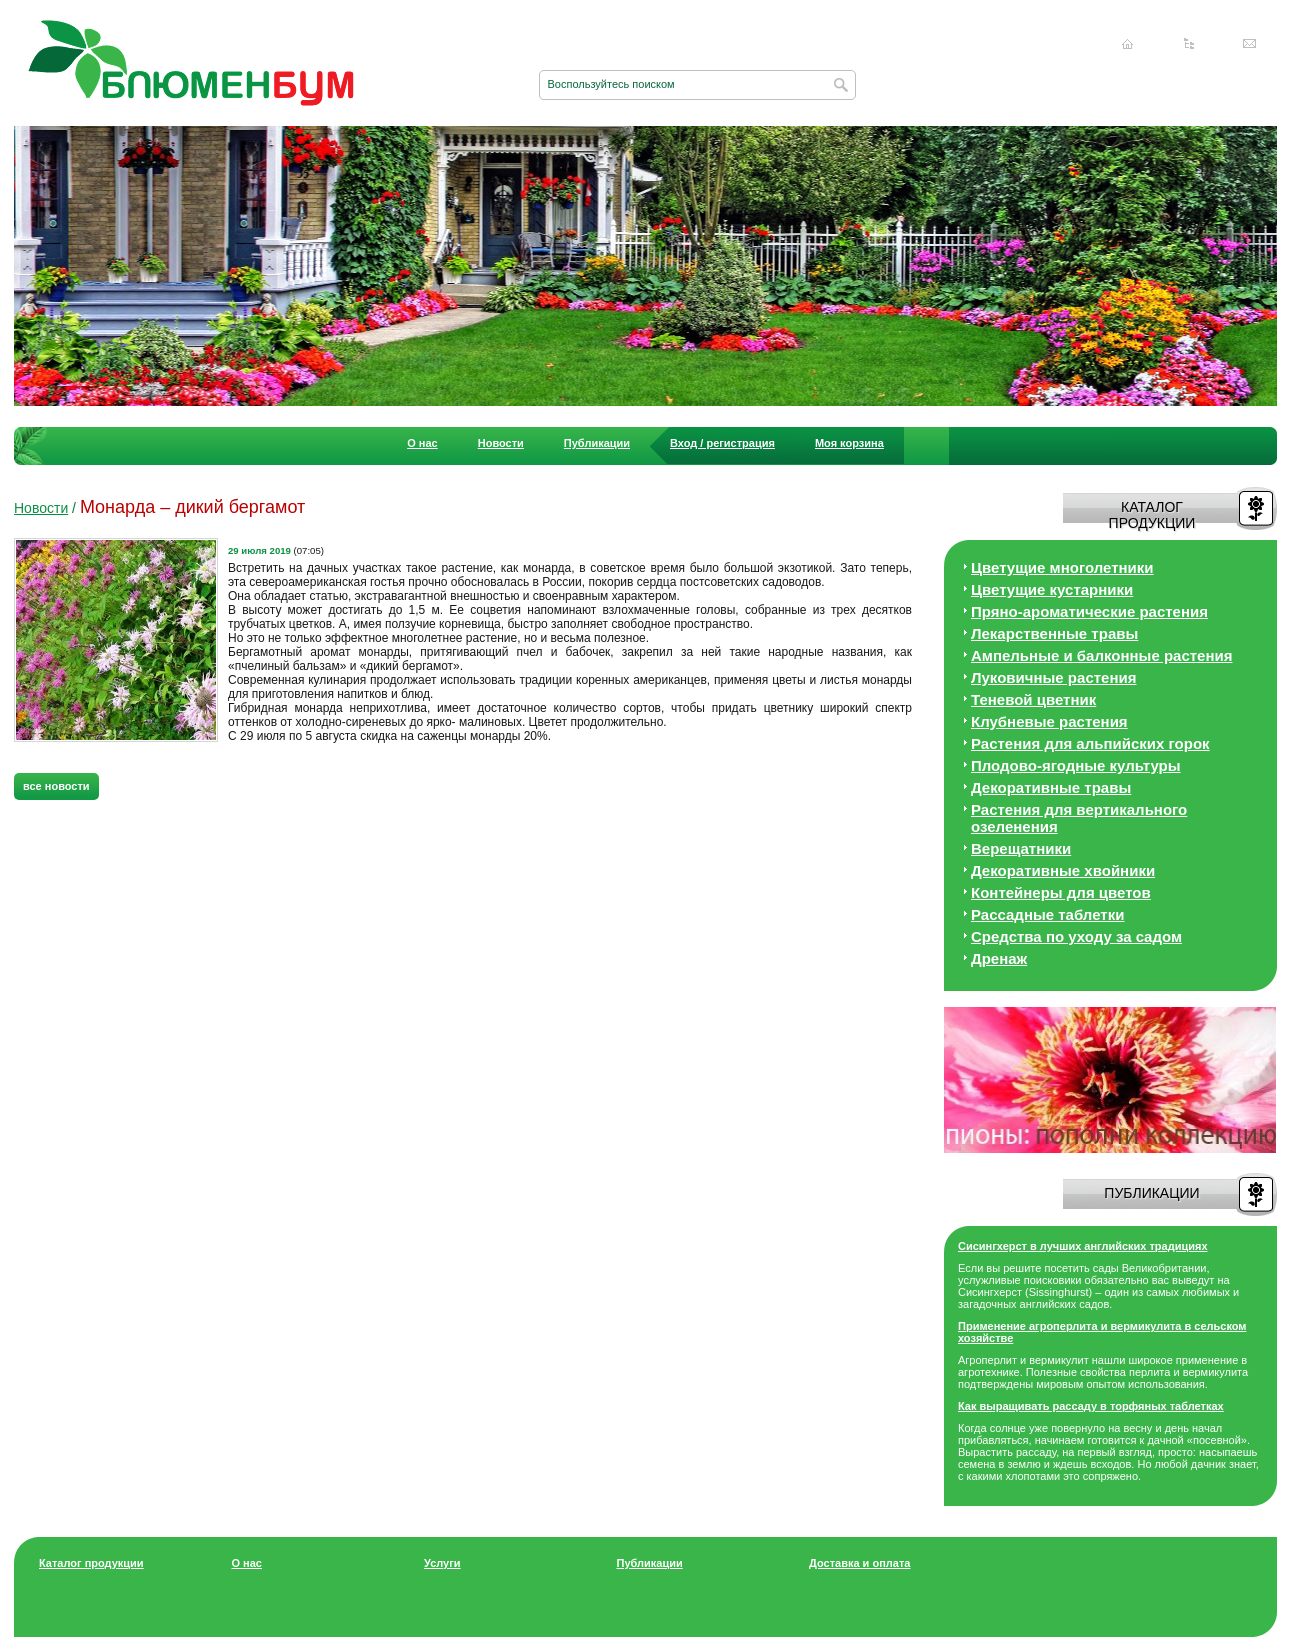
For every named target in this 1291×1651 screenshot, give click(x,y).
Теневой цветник (1033, 699)
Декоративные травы (1051, 787)
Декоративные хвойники (1063, 870)
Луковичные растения (1053, 677)
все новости (56, 786)
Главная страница (1128, 44)
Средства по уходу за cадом (1076, 936)
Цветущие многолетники (1062, 567)
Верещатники (1021, 848)
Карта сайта (1189, 44)
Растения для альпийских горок (1090, 743)
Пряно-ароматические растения (1089, 611)
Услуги (442, 1563)
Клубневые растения (1049, 721)
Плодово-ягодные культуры (1076, 765)
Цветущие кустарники (1052, 589)
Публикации (597, 443)
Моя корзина (849, 443)
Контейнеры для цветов (1061, 892)
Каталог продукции (91, 1563)
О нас (422, 443)
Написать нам (1250, 44)
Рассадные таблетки (1047, 914)
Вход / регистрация (722, 443)
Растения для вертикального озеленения (1079, 818)
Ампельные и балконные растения (1101, 655)
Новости (501, 443)
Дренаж (999, 958)
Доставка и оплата (859, 1563)
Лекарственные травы (1054, 633)
